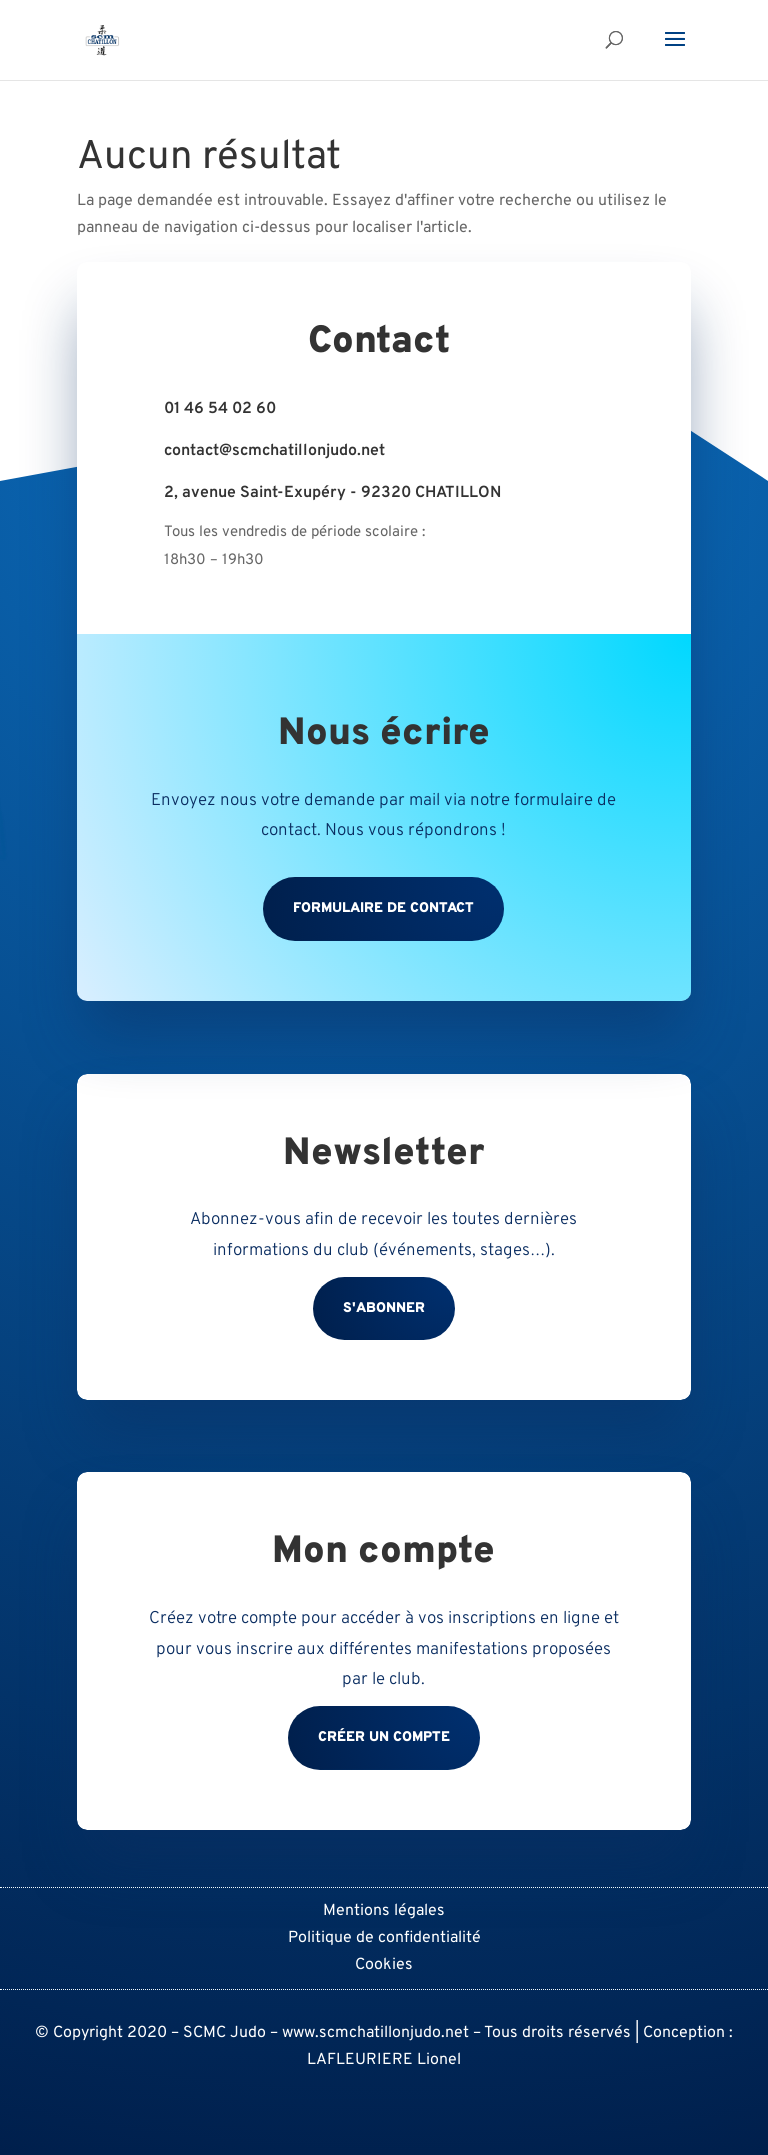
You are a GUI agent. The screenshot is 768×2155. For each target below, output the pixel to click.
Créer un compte (384, 1737)
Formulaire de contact (383, 908)
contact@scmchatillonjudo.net (274, 451)
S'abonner (384, 1308)
